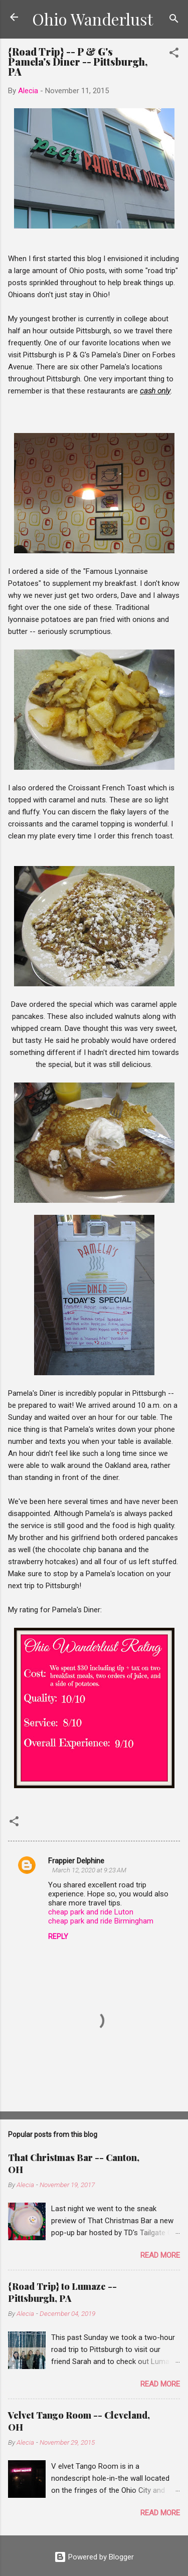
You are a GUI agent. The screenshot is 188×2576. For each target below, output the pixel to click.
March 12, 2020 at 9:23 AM (89, 1870)
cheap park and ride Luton (90, 1911)
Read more (160, 2255)
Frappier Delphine (76, 1860)
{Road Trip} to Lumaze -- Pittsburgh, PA (62, 2292)
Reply (58, 1937)
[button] (174, 54)
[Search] (174, 20)
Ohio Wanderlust (92, 19)
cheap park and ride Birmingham (100, 1920)
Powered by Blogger (94, 2556)
